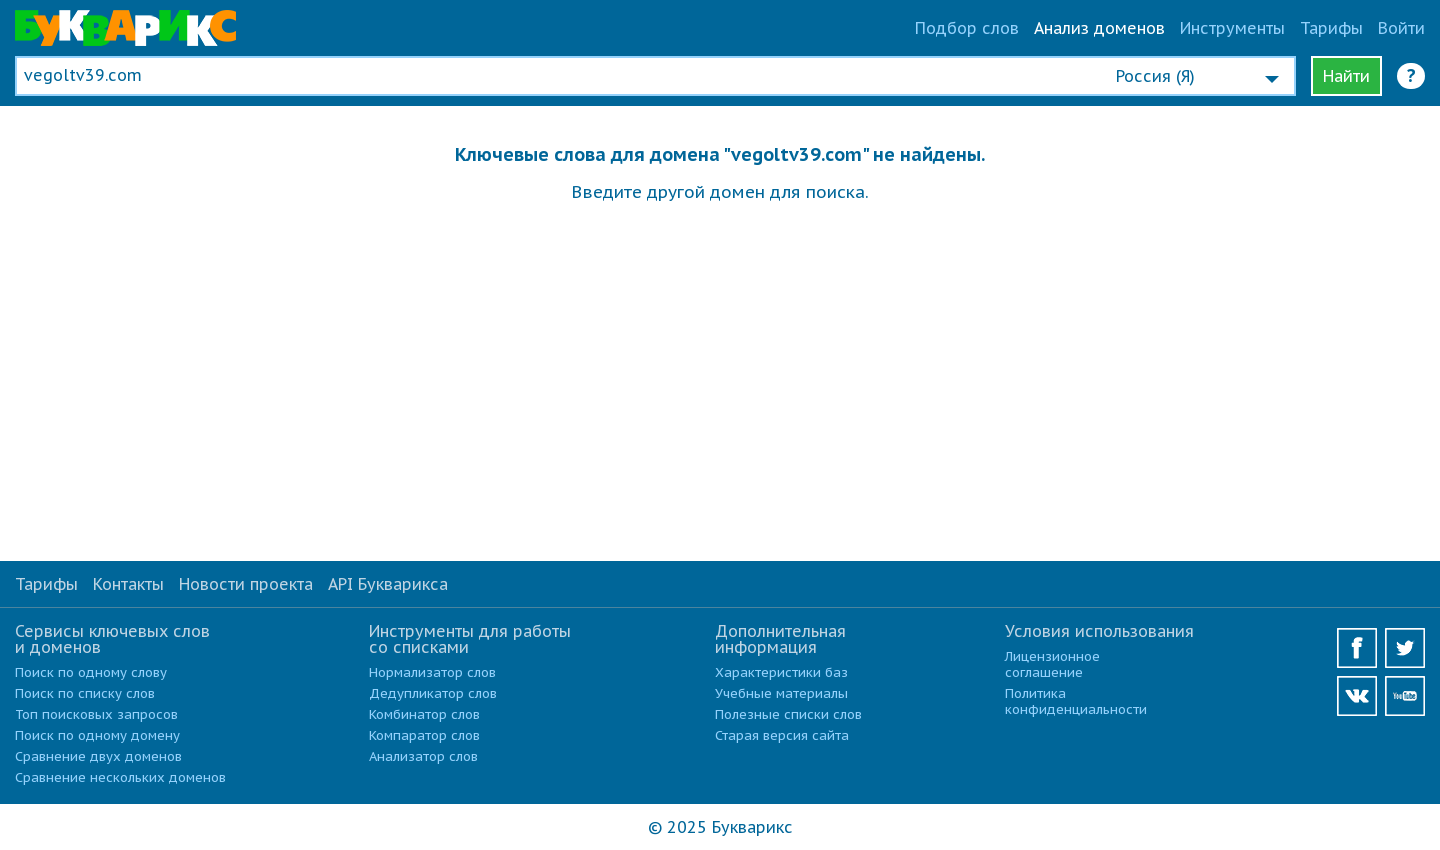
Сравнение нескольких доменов (120, 777)
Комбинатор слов (424, 714)
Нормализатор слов (432, 672)
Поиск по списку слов (85, 693)
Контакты (128, 584)
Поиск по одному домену (97, 735)
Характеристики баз (781, 672)
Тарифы (1331, 28)
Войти (1401, 28)
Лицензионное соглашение (1052, 664)
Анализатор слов (423, 756)
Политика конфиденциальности (1076, 701)
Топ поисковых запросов (96, 714)
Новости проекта (246, 584)
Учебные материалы (781, 693)
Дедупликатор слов (433, 693)
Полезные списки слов (788, 714)
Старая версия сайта (782, 735)
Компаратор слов (424, 735)
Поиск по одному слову (91, 672)
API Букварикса (388, 584)
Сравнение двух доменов (98, 756)
